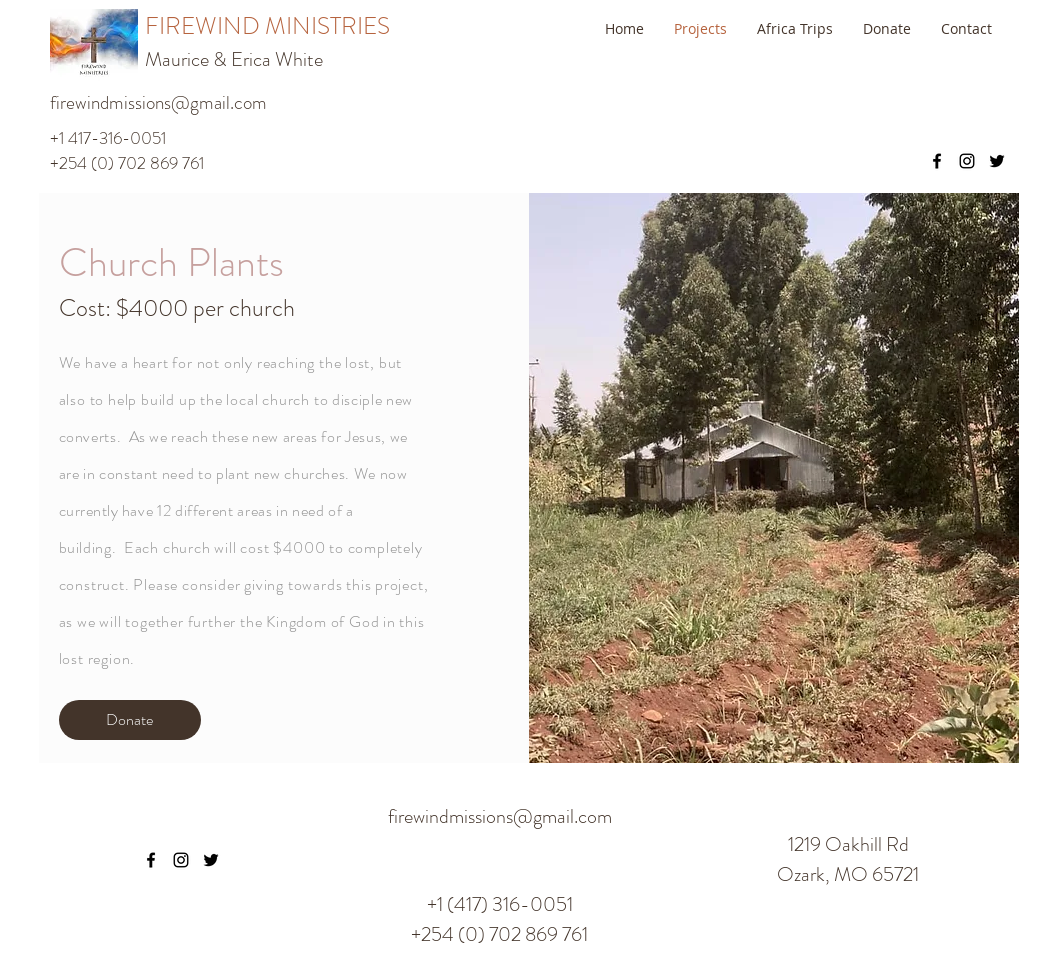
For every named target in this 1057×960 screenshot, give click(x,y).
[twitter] (997, 161)
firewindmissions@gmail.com (158, 102)
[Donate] (130, 720)
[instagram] (967, 161)
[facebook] (937, 161)
